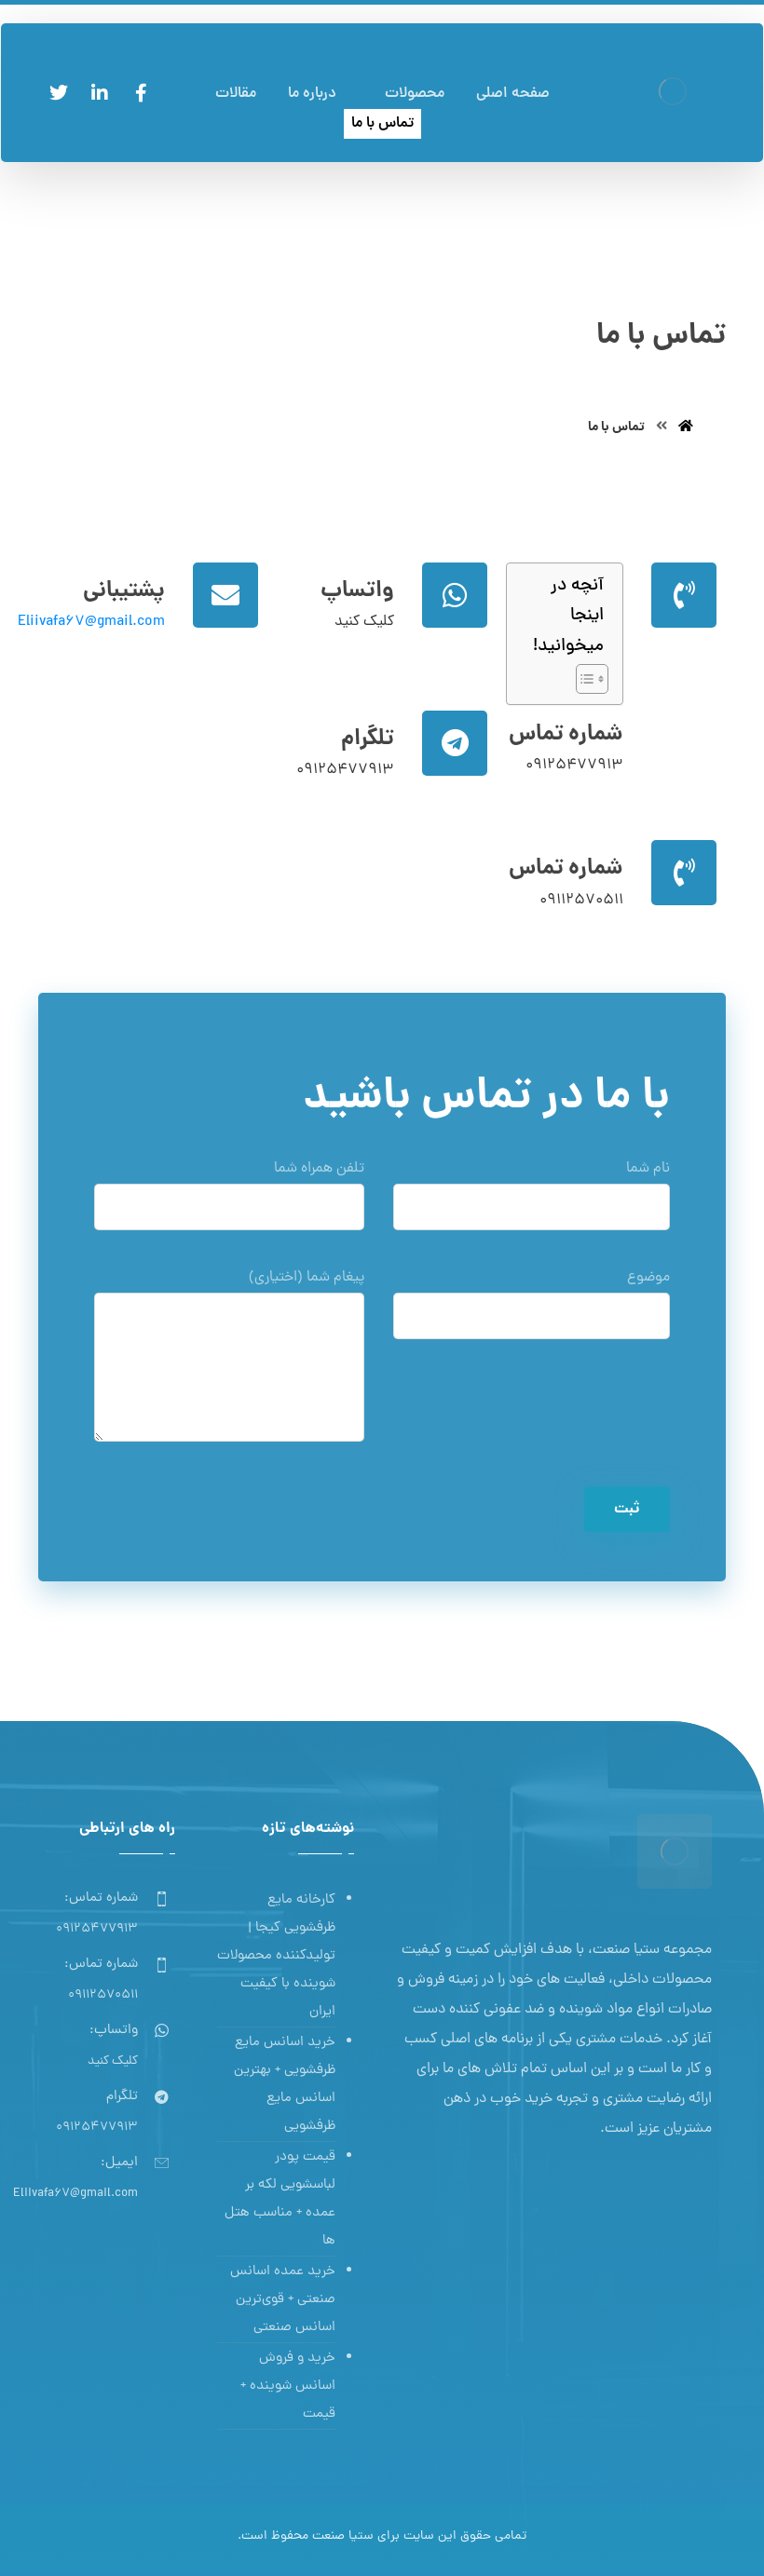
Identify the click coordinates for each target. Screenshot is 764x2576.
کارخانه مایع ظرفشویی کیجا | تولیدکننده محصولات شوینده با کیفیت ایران (276, 1956)
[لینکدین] (99, 93)
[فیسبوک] (140, 93)
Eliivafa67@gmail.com (91, 622)
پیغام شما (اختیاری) (229, 1367)
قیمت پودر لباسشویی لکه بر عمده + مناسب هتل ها (280, 2199)
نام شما (531, 1201)
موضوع (531, 1310)
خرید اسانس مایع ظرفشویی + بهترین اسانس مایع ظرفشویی (284, 2084)
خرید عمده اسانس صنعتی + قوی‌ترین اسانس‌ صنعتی (282, 2300)
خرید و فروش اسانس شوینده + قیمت (287, 2386)
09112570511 (581, 900)
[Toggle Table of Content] (583, 679)
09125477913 (574, 765)
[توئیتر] (58, 93)
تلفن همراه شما (229, 1201)
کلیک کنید (364, 622)
